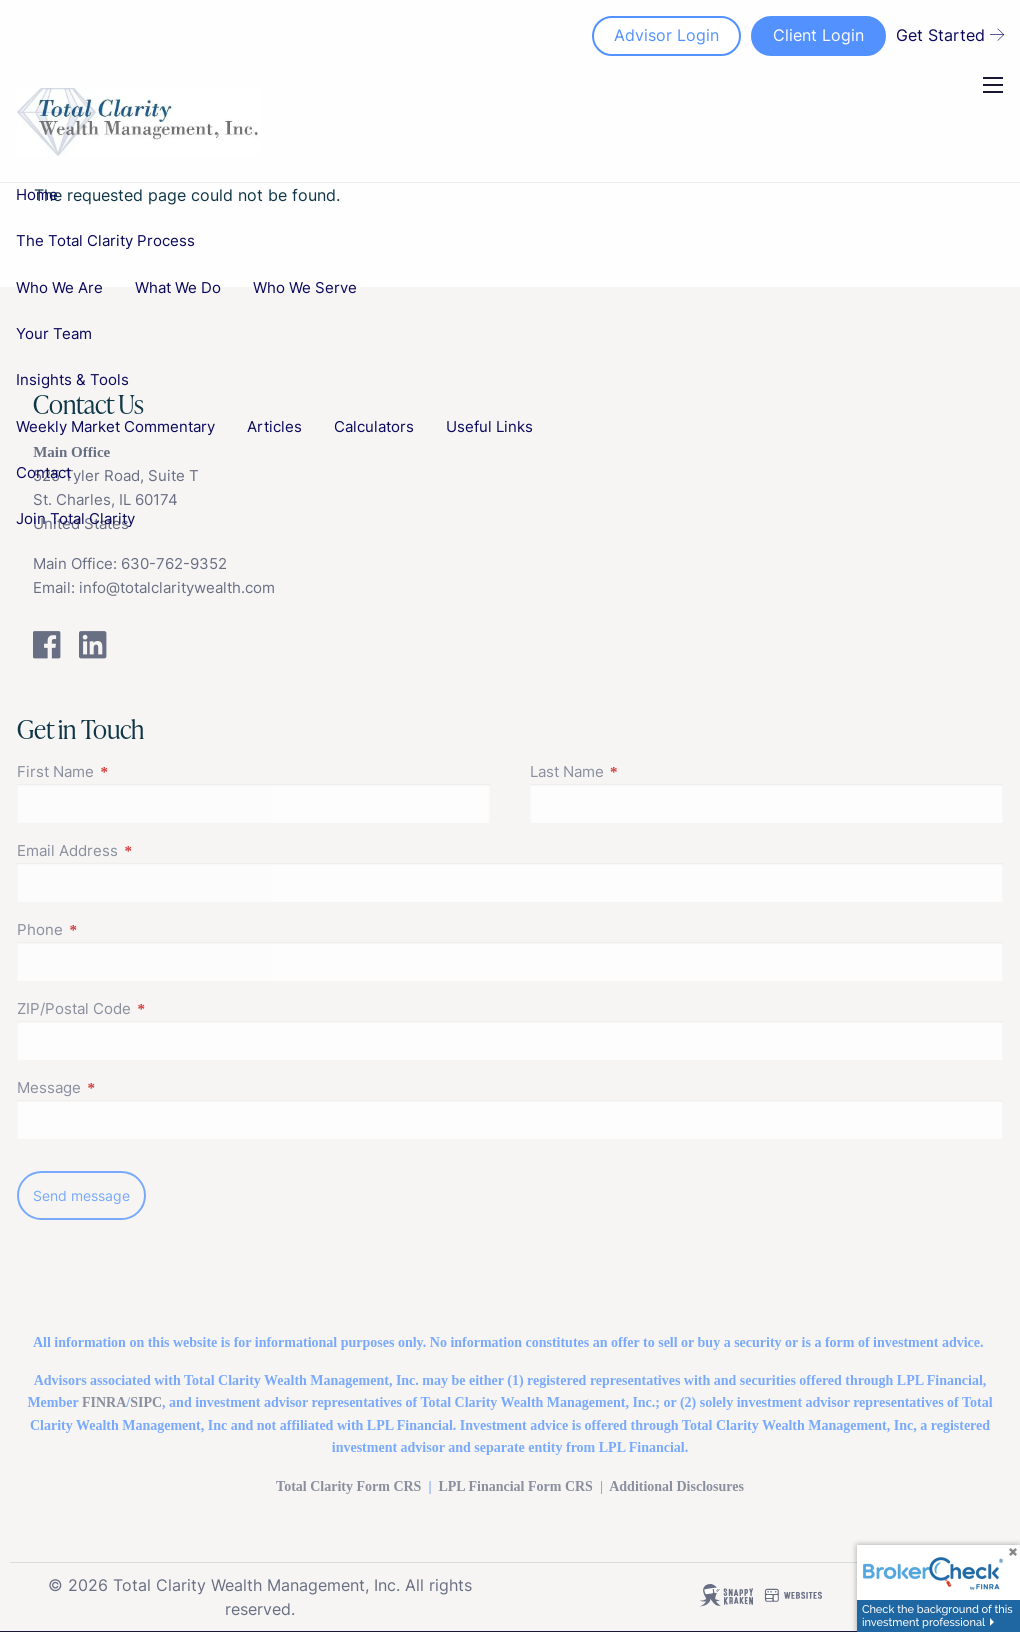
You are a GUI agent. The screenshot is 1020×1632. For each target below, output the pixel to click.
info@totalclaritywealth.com (177, 587)
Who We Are (59, 287)
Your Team (54, 333)
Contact (43, 472)
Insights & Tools (72, 379)
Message (126, 1087)
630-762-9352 (174, 563)
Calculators (374, 426)
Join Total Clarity (75, 518)
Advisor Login (666, 35)
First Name (133, 771)
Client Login (818, 35)
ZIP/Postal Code (151, 1008)
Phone (117, 929)
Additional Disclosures (676, 1486)
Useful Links (489, 426)
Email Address (145, 850)
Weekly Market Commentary (115, 426)
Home (37, 194)
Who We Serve (305, 287)
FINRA (104, 1402)
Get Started (950, 35)
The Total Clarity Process (105, 240)
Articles (274, 426)
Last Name (644, 771)
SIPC (146, 1402)
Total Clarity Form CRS (348, 1486)
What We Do (178, 287)
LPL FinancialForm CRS (515, 1486)
